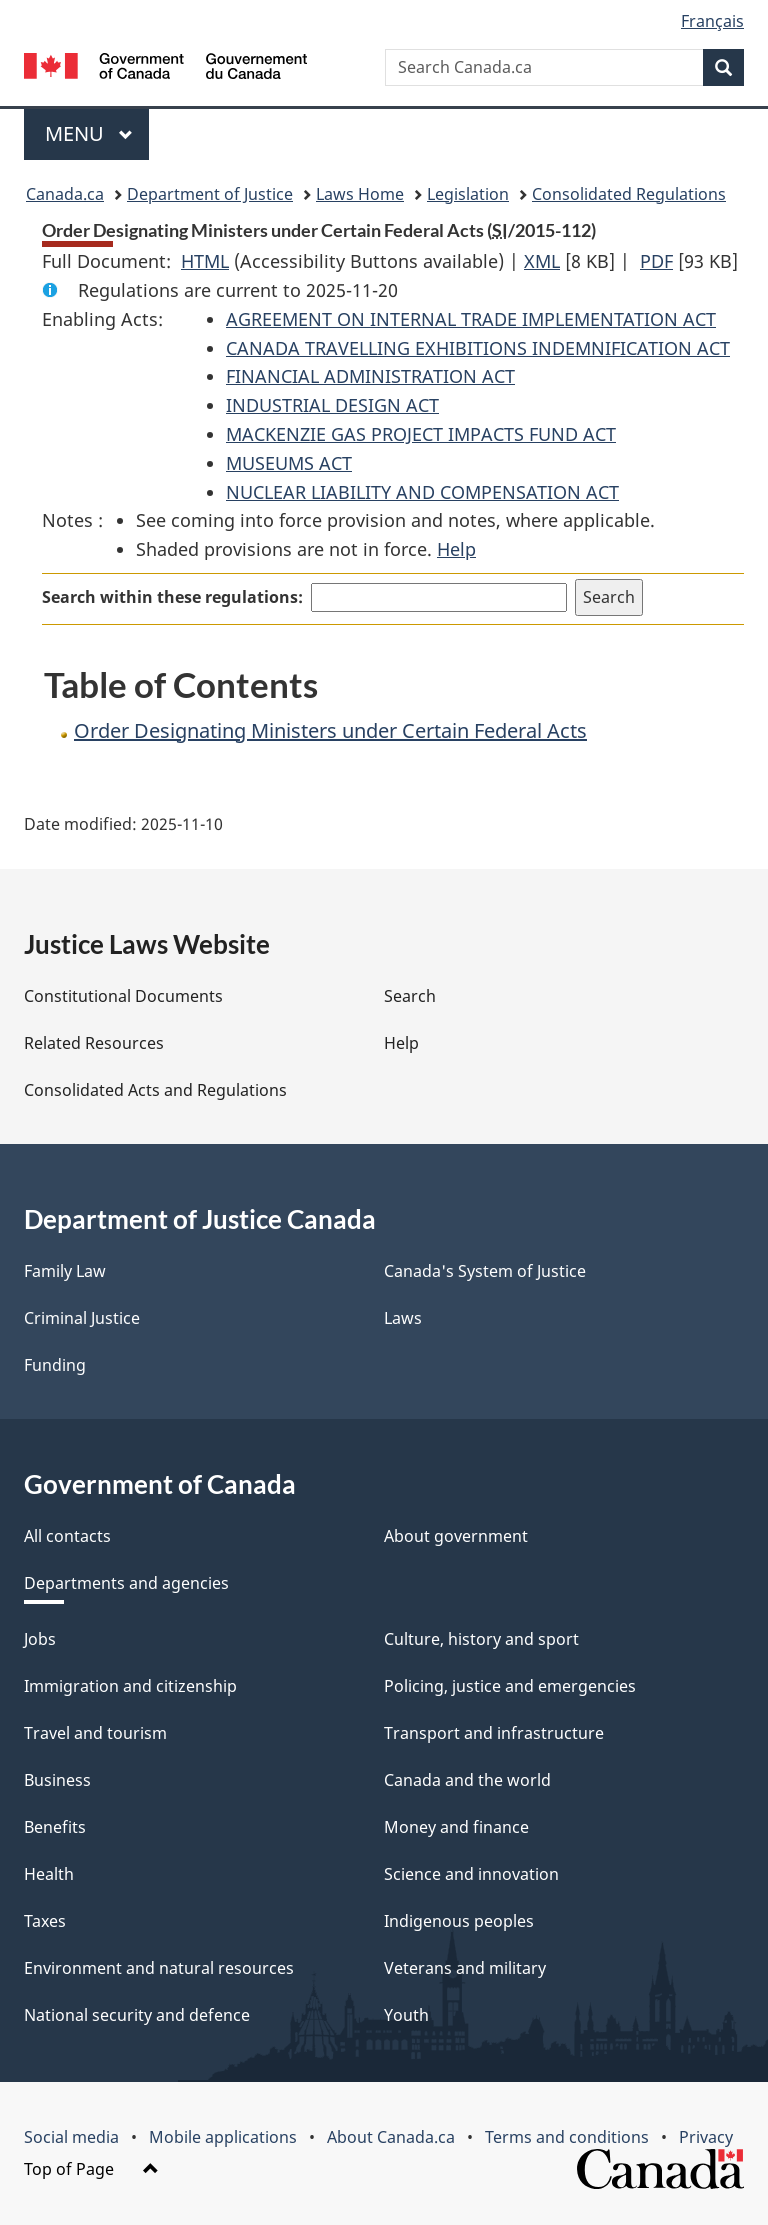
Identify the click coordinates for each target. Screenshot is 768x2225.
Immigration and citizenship (130, 1686)
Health (49, 1874)
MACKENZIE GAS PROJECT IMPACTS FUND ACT (421, 434)
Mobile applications (223, 2137)
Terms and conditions (567, 2137)
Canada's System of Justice (485, 1271)
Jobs (40, 1639)
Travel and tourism (95, 1733)
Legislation (468, 194)
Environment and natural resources (159, 1968)
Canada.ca (65, 194)
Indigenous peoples (459, 1921)
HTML (205, 261)
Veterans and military (465, 1968)
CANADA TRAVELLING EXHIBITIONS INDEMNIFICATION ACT (478, 348)
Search (410, 996)
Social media (71, 2137)
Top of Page (91, 2169)
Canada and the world (467, 1780)
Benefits (55, 1827)
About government (456, 1536)
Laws (403, 1318)
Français (712, 21)
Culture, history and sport (481, 1639)
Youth (406, 2015)
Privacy (706, 2137)
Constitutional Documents (123, 996)
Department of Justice (210, 194)
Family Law (65, 1271)
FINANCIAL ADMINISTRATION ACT (370, 376)
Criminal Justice (82, 1318)
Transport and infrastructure (494, 1733)
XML (542, 261)
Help (456, 549)
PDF (656, 261)
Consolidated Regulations (629, 194)
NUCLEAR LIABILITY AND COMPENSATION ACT (422, 492)
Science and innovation (471, 1874)
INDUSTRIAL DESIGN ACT (332, 405)
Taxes (45, 1921)
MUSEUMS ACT (289, 463)
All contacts (67, 1536)
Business (57, 1780)
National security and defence (137, 2015)
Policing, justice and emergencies (510, 1686)
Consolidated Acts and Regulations (155, 1090)
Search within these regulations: (172, 597)
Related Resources (94, 1043)
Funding (55, 1365)
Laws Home (360, 194)
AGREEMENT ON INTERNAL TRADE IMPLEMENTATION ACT (471, 319)
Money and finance (456, 1827)
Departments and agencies (126, 1583)
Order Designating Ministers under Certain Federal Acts (330, 730)
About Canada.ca (391, 2137)
